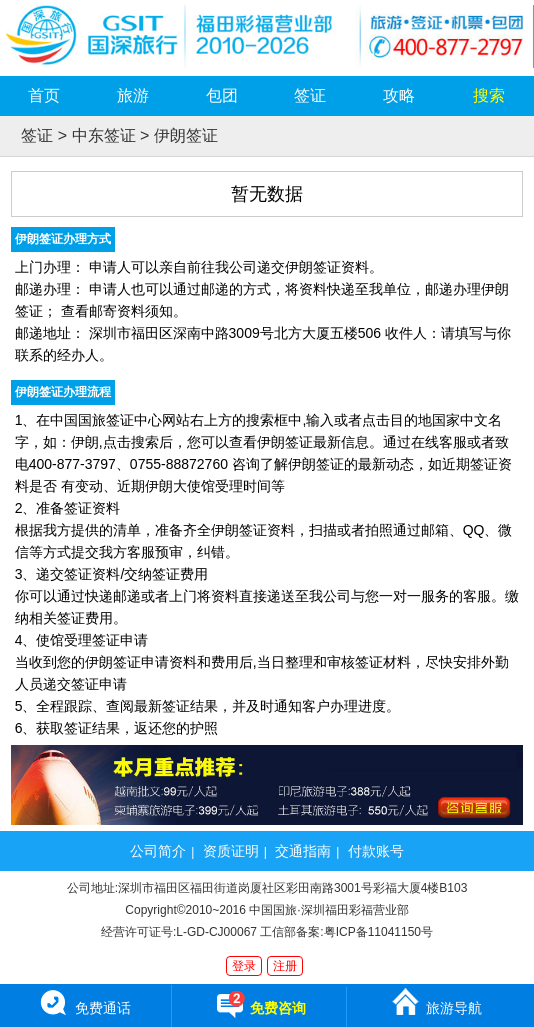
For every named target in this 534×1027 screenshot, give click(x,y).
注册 (285, 966)
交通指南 (303, 851)
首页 (44, 95)
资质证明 (231, 851)
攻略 (399, 95)
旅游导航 (436, 1001)
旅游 (133, 95)
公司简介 (158, 851)
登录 (244, 966)
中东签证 (104, 135)
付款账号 (376, 851)
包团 (222, 95)
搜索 (489, 95)
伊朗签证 (186, 135)
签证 (310, 95)
